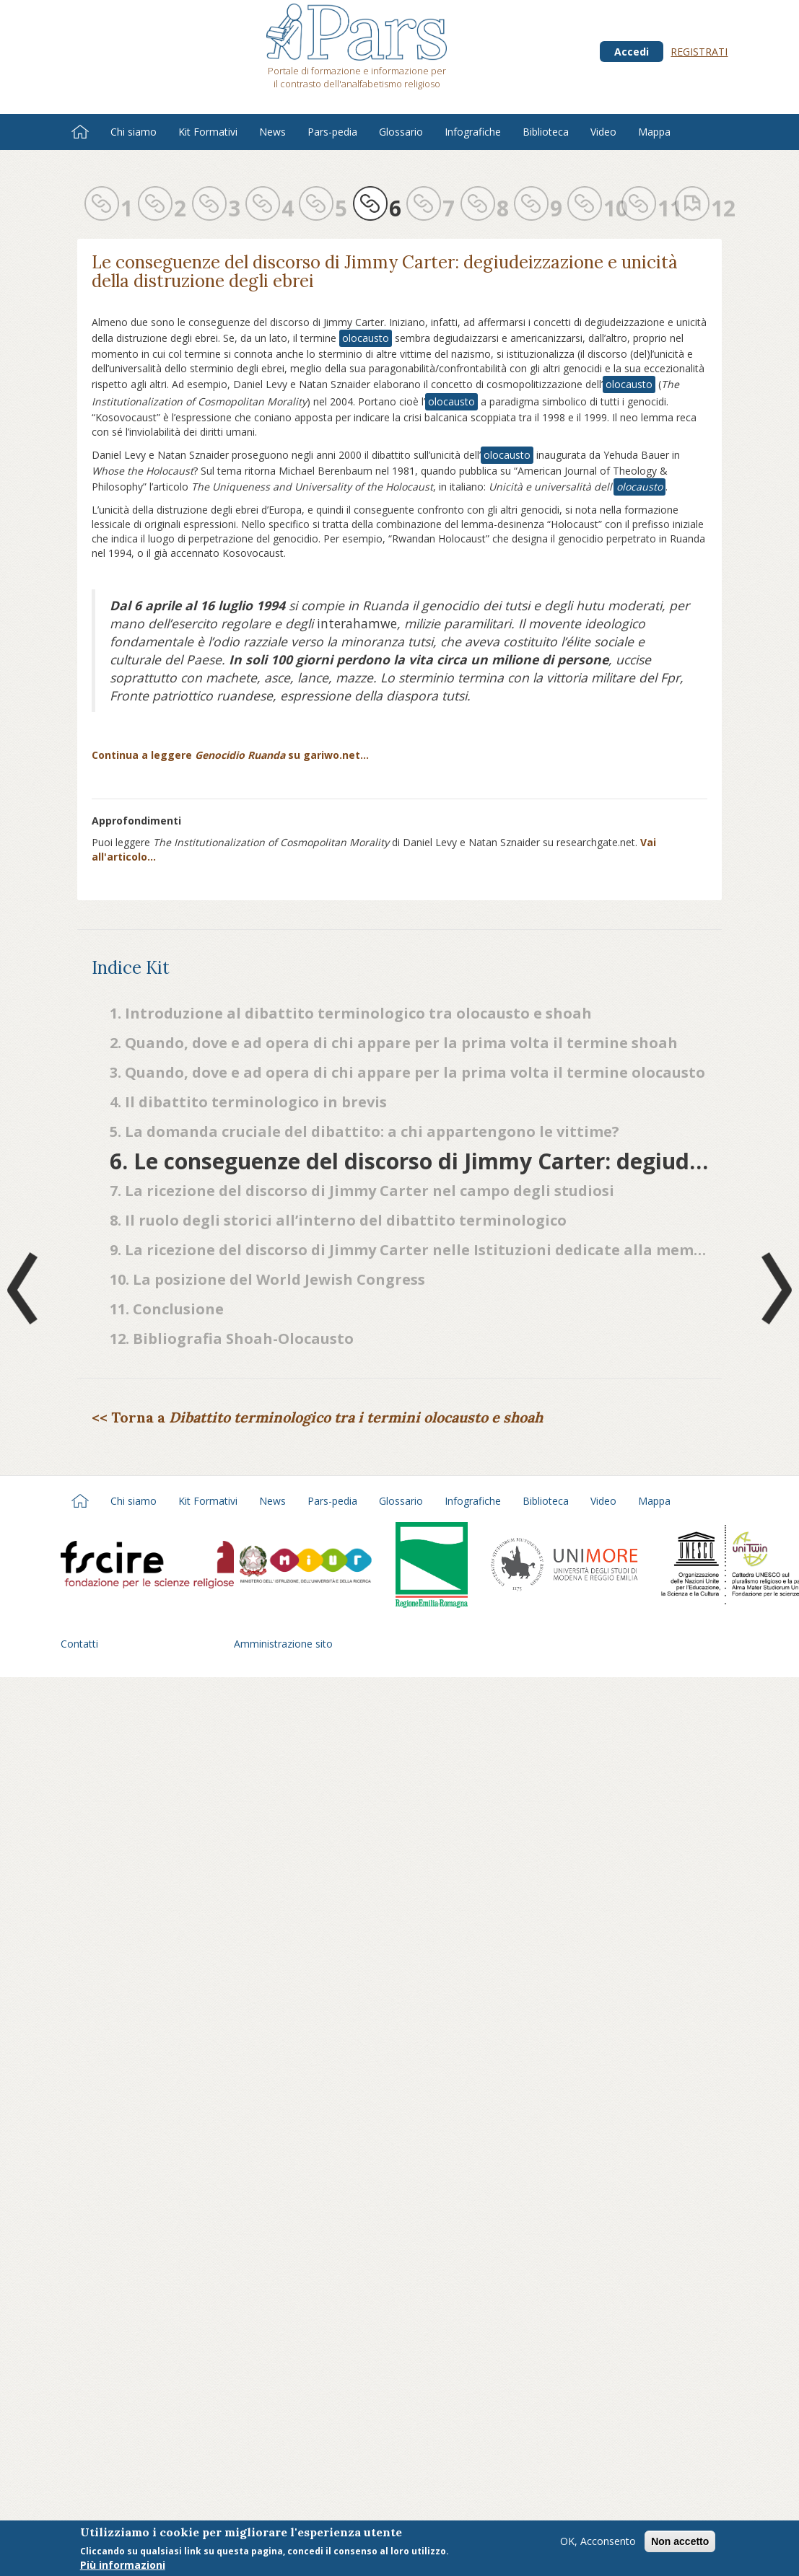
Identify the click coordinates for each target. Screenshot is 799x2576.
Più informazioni (122, 2565)
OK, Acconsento (598, 2541)
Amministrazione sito (283, 1643)
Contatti (79, 1643)
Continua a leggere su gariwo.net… (230, 755)
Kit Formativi (207, 132)
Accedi (631, 51)
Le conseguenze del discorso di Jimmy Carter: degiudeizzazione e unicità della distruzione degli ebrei (385, 271)
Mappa (654, 132)
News (272, 132)
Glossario (401, 132)
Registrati (699, 51)
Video (603, 132)
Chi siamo (133, 132)
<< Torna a (317, 1417)
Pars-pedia (332, 132)
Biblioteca (546, 132)
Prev (25, 1288)
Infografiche (473, 132)
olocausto (365, 338)
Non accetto (680, 2541)
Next (774, 1288)
